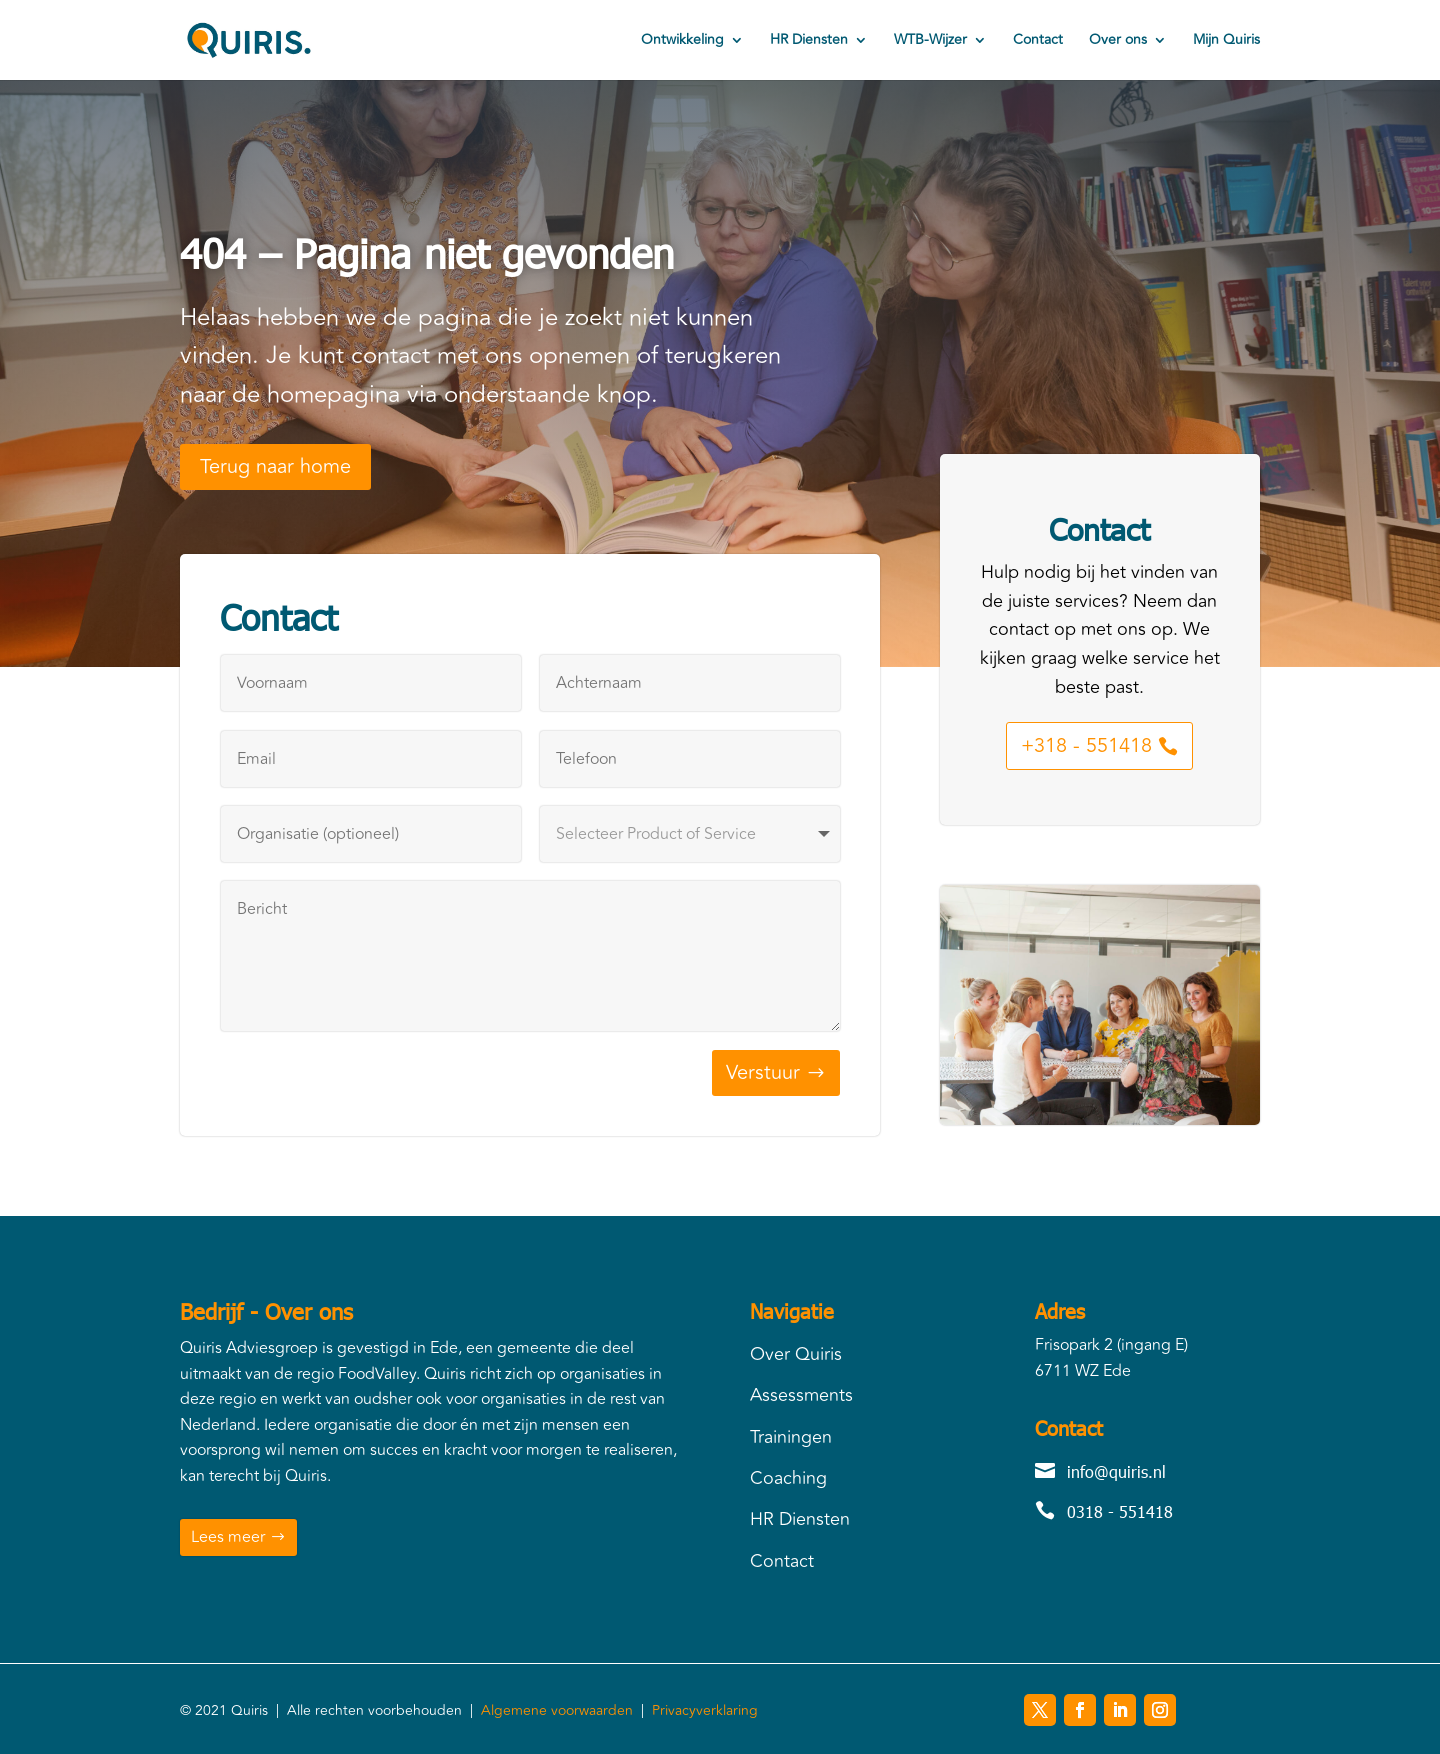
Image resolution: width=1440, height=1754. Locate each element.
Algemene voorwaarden (557, 1710)
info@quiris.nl (1116, 1471)
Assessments (801, 1395)
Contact (1038, 41)
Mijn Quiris (1226, 41)
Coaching (788, 1478)
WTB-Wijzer (930, 41)
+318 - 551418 (1086, 745)
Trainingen (791, 1437)
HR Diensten (809, 41)
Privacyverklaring (705, 1710)
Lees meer (228, 1537)
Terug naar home (275, 466)
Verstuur (763, 1072)
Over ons (1118, 41)
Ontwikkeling (682, 41)
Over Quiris (796, 1354)
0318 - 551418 (1120, 1511)
